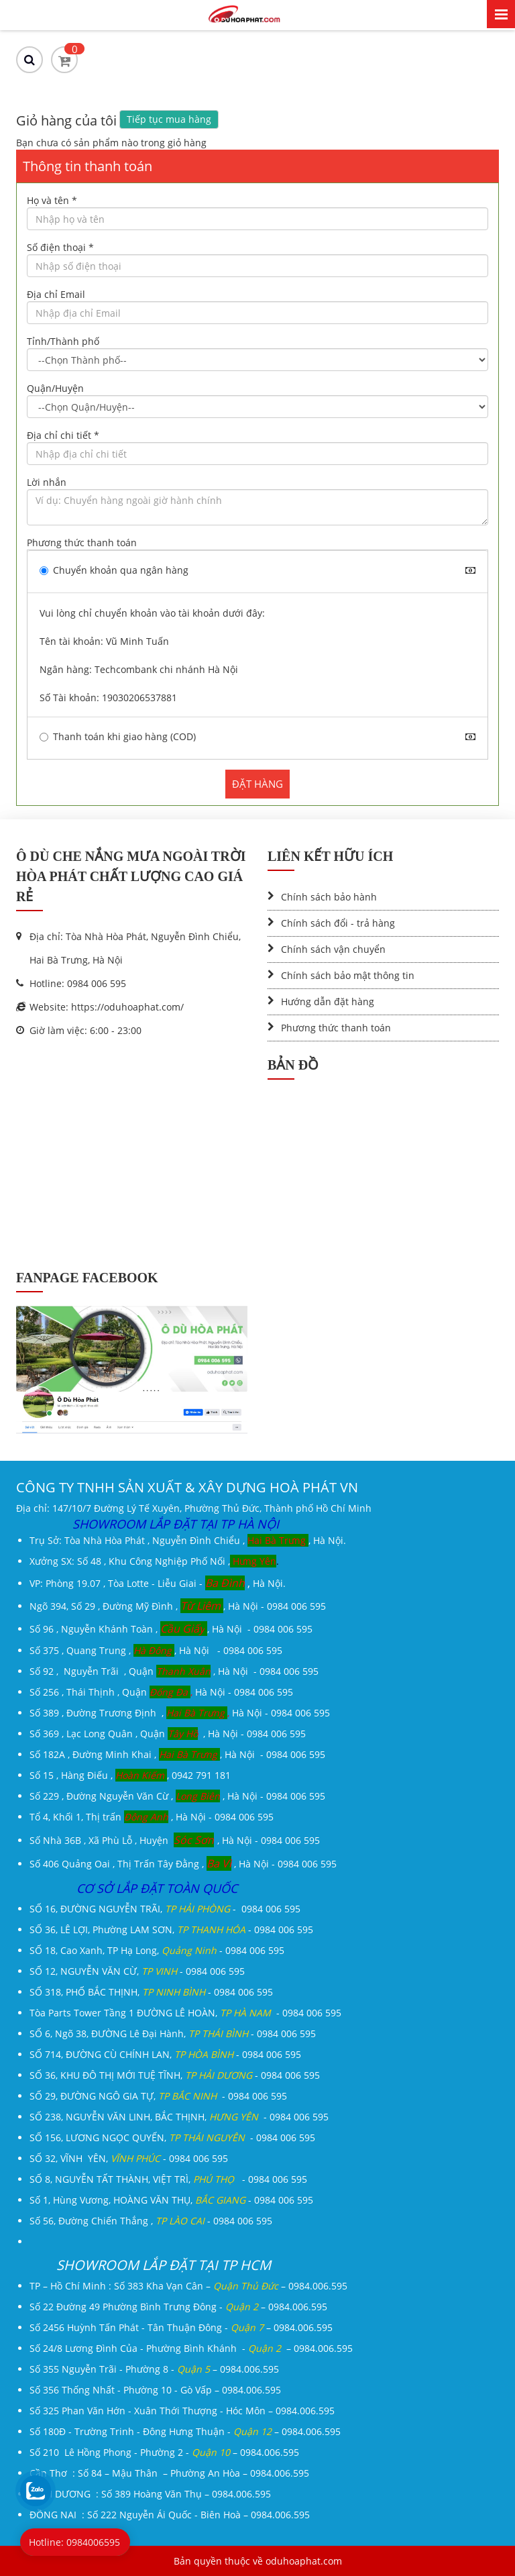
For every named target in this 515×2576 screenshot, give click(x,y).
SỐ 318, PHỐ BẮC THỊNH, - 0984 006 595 (151, 1992)
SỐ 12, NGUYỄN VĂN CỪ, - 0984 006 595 (137, 1971)
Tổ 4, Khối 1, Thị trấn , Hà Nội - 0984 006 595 (152, 1816)
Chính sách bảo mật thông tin (347, 975)
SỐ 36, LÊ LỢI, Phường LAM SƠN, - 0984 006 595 (171, 1929)
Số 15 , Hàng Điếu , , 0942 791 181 (130, 1775)
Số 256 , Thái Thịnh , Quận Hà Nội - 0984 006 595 (161, 1692)
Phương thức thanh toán (82, 542)
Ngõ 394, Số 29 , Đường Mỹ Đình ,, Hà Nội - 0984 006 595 (178, 1606)
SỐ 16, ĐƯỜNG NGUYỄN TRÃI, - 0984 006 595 (165, 1908)
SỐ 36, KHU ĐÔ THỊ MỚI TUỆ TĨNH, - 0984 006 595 (175, 2075)
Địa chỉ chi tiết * (63, 435)
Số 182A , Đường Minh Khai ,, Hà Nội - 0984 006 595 (177, 1754)
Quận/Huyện (55, 388)
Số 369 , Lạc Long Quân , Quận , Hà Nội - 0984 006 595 (168, 1733)
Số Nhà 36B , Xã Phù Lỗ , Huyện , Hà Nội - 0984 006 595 (175, 1840)
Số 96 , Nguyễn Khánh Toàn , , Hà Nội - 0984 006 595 (171, 1628)
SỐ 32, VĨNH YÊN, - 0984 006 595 (129, 2158)
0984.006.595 (317, 2285)
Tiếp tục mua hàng (169, 119)
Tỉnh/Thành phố (63, 341)
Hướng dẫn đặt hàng (327, 1001)
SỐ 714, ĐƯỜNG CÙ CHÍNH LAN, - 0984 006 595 (165, 2054)
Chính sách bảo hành (329, 896)
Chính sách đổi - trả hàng (338, 923)
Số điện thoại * (60, 247)
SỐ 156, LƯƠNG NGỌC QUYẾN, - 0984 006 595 (172, 2137)
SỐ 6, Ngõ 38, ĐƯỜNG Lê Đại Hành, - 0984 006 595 (173, 2033)
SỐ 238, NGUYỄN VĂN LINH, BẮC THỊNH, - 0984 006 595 (179, 2116)
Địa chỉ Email (56, 294)
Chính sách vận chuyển (333, 949)
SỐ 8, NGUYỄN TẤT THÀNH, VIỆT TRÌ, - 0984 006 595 (168, 2179)
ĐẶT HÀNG (257, 783)
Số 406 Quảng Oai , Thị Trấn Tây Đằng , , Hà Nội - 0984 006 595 (183, 1863)
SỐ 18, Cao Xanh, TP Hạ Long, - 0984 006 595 (157, 1950)
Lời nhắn (46, 482)
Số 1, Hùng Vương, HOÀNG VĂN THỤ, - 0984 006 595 (171, 2200)
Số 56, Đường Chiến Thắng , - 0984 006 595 (151, 2220)
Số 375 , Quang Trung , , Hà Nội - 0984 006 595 (156, 1650)
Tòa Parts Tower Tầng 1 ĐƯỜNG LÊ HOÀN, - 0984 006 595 (185, 2012)
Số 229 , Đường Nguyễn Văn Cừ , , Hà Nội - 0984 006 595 (177, 1796)
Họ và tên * (52, 200)
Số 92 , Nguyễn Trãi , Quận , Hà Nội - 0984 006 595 (174, 1671)
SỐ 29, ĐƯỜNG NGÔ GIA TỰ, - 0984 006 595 (158, 2096)
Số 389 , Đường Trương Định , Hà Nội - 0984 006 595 (180, 1712)
